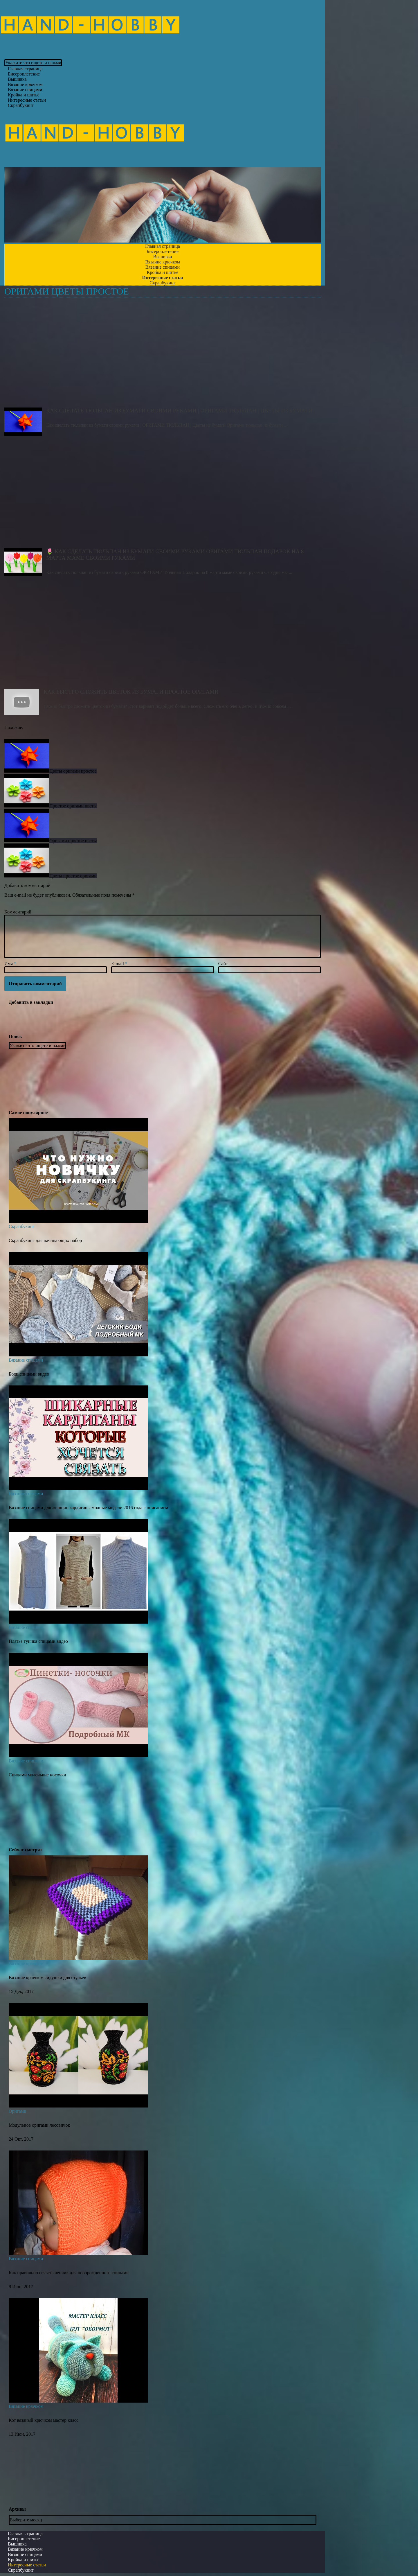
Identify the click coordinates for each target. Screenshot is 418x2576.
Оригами (17, 2111)
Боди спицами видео (29, 1374)
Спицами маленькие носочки (37, 1774)
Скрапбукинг (21, 105)
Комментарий (17, 911)
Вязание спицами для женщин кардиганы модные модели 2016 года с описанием (88, 1507)
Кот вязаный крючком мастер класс (43, 2420)
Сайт (223, 963)
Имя (10, 963)
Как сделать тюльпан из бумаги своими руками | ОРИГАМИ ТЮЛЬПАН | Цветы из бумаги (162, 354)
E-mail (119, 963)
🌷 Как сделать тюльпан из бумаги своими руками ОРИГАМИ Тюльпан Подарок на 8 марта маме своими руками (162, 495)
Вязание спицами (26, 1360)
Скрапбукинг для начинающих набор (45, 1240)
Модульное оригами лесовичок (39, 2125)
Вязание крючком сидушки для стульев (47, 1977)
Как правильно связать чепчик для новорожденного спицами (69, 2272)
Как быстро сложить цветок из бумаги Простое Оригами (162, 635)
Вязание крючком (26, 1963)
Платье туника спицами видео (38, 1641)
